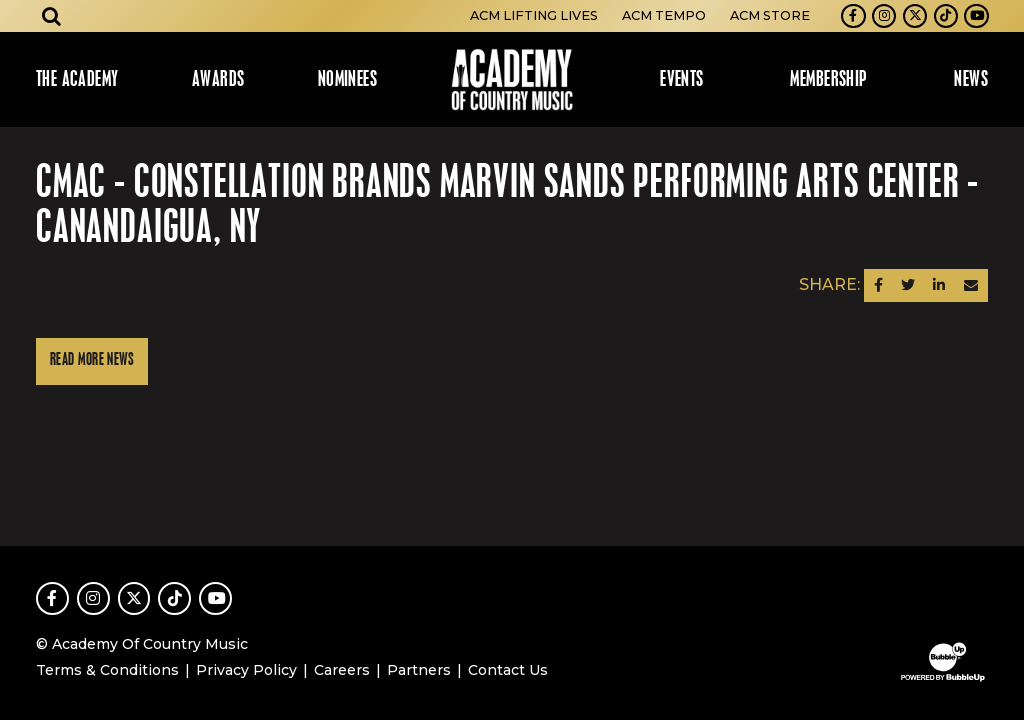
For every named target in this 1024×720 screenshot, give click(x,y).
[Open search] (52, 16)
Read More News (92, 360)
